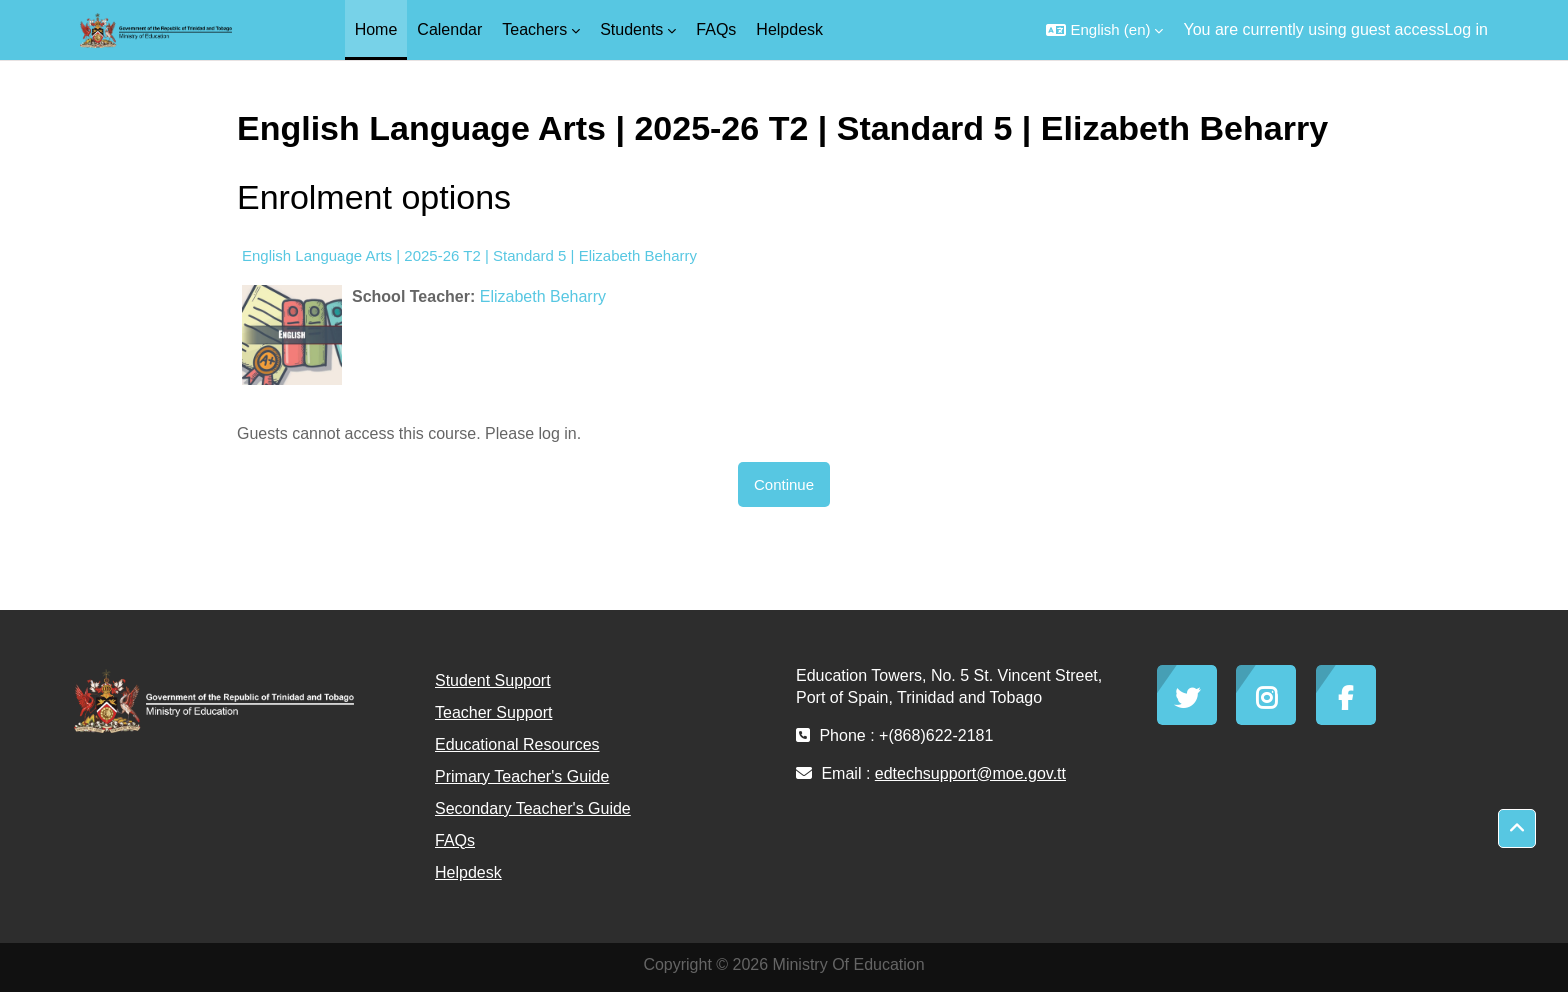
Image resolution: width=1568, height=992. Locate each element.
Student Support (493, 680)
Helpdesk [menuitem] (789, 29)
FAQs (455, 840)
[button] (1104, 30)
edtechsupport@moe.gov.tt (970, 773)
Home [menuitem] (376, 29)
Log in (1466, 29)
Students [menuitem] (631, 29)
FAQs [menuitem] (716, 29)
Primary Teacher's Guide (522, 776)
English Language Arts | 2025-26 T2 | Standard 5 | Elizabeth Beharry (469, 255)
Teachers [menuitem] (534, 29)
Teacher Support (493, 712)
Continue (784, 484)
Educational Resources (517, 744)
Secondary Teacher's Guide (533, 808)
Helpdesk (468, 872)
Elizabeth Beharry (543, 296)
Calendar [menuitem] (449, 29)
